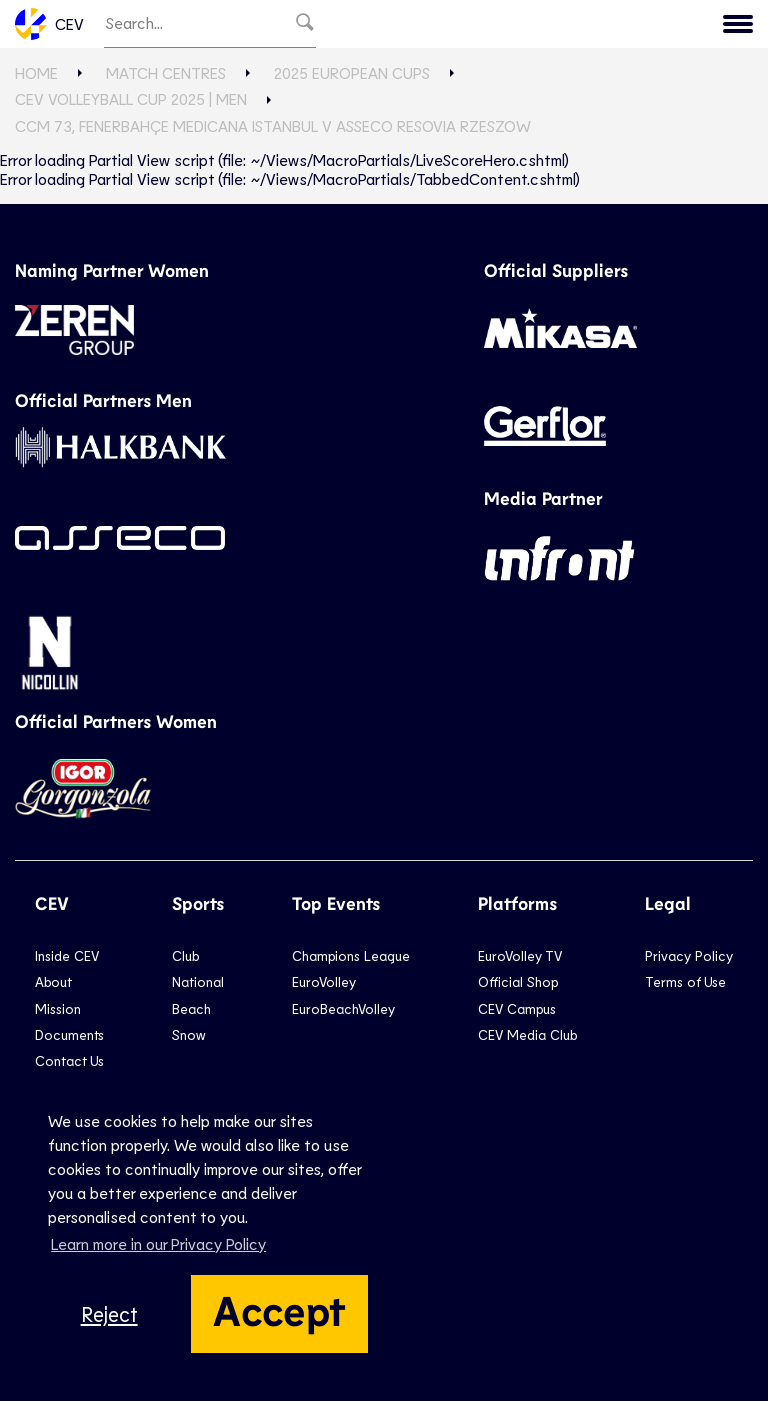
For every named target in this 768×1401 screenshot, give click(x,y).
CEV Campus (517, 1008)
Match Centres (166, 72)
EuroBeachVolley (343, 1008)
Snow (188, 1034)
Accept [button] (279, 1309)
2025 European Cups (352, 72)
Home (36, 72)
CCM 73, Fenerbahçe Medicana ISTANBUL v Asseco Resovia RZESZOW (273, 125)
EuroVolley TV (520, 955)
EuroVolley (324, 981)
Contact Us (69, 1060)
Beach (191, 1008)
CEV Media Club (527, 1034)
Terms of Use (685, 981)
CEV (49, 24)
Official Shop (518, 981)
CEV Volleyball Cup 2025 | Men (131, 98)
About (53, 981)
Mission (58, 1008)
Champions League (351, 955)
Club (185, 955)
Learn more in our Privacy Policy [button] (158, 1243)
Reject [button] (109, 1313)
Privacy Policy (689, 955)
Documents (69, 1034)
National (198, 981)
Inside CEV (67, 955)
